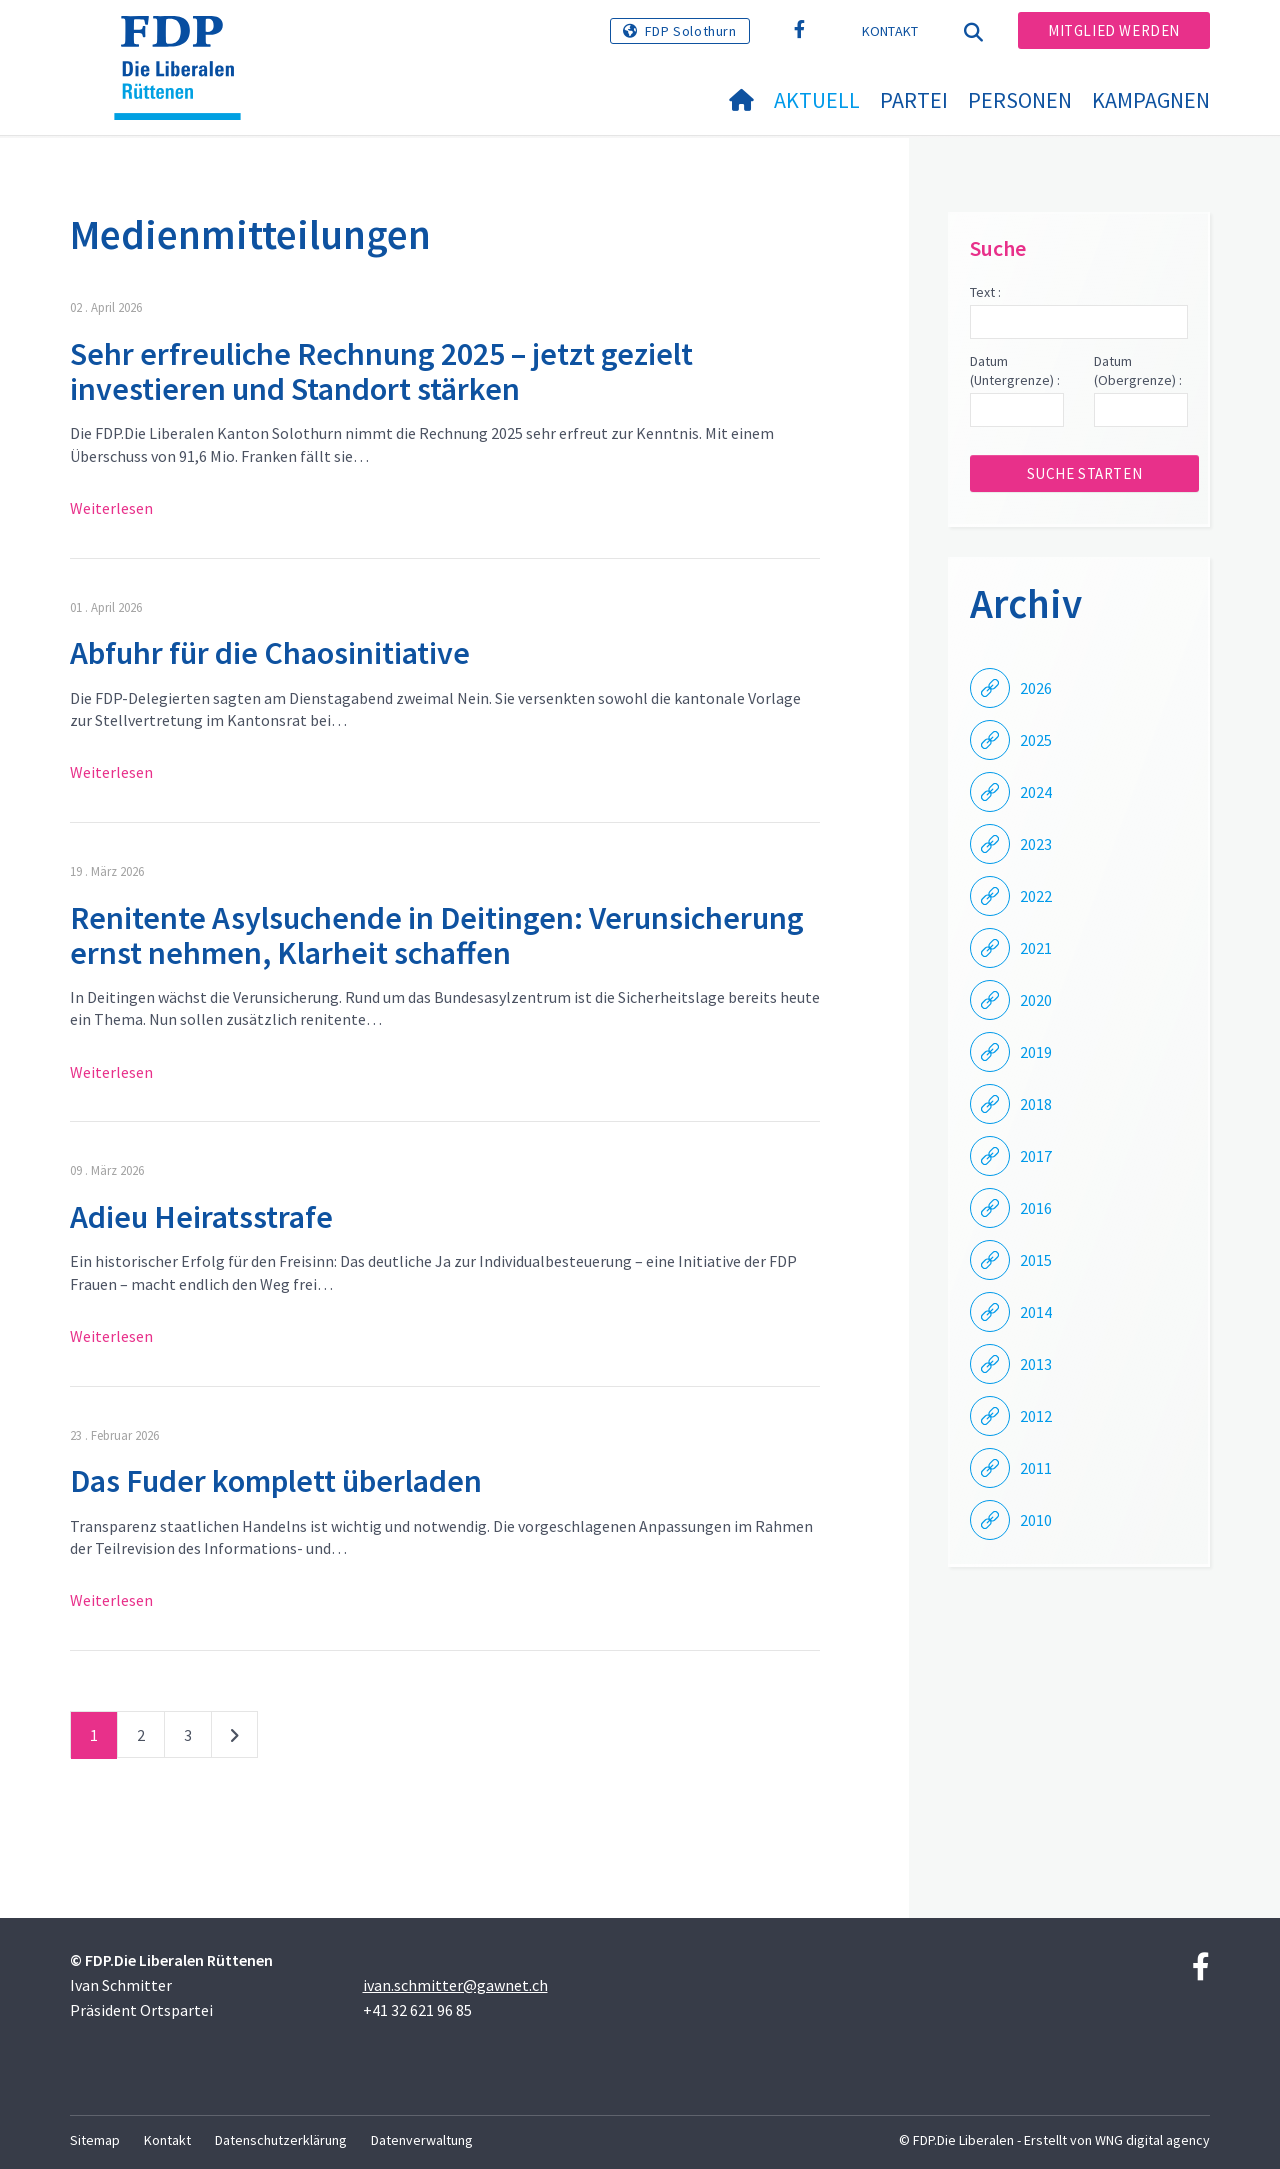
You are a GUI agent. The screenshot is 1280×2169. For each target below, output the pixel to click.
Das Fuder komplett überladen (276, 1481)
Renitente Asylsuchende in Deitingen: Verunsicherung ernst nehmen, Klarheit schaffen (437, 935)
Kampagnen (1151, 100)
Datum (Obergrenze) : (1138, 371)
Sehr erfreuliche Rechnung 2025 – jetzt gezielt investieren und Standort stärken (381, 371)
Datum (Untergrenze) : (1015, 371)
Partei (914, 100)
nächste (234, 1739)
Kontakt (890, 31)
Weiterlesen (111, 508)
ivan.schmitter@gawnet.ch (455, 1985)
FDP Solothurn (691, 31)
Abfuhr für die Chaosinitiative (270, 653)
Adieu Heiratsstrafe (201, 1217)
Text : (985, 292)
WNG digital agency (1152, 2140)
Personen (1020, 100)
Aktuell (817, 100)
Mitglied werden (1114, 30)
